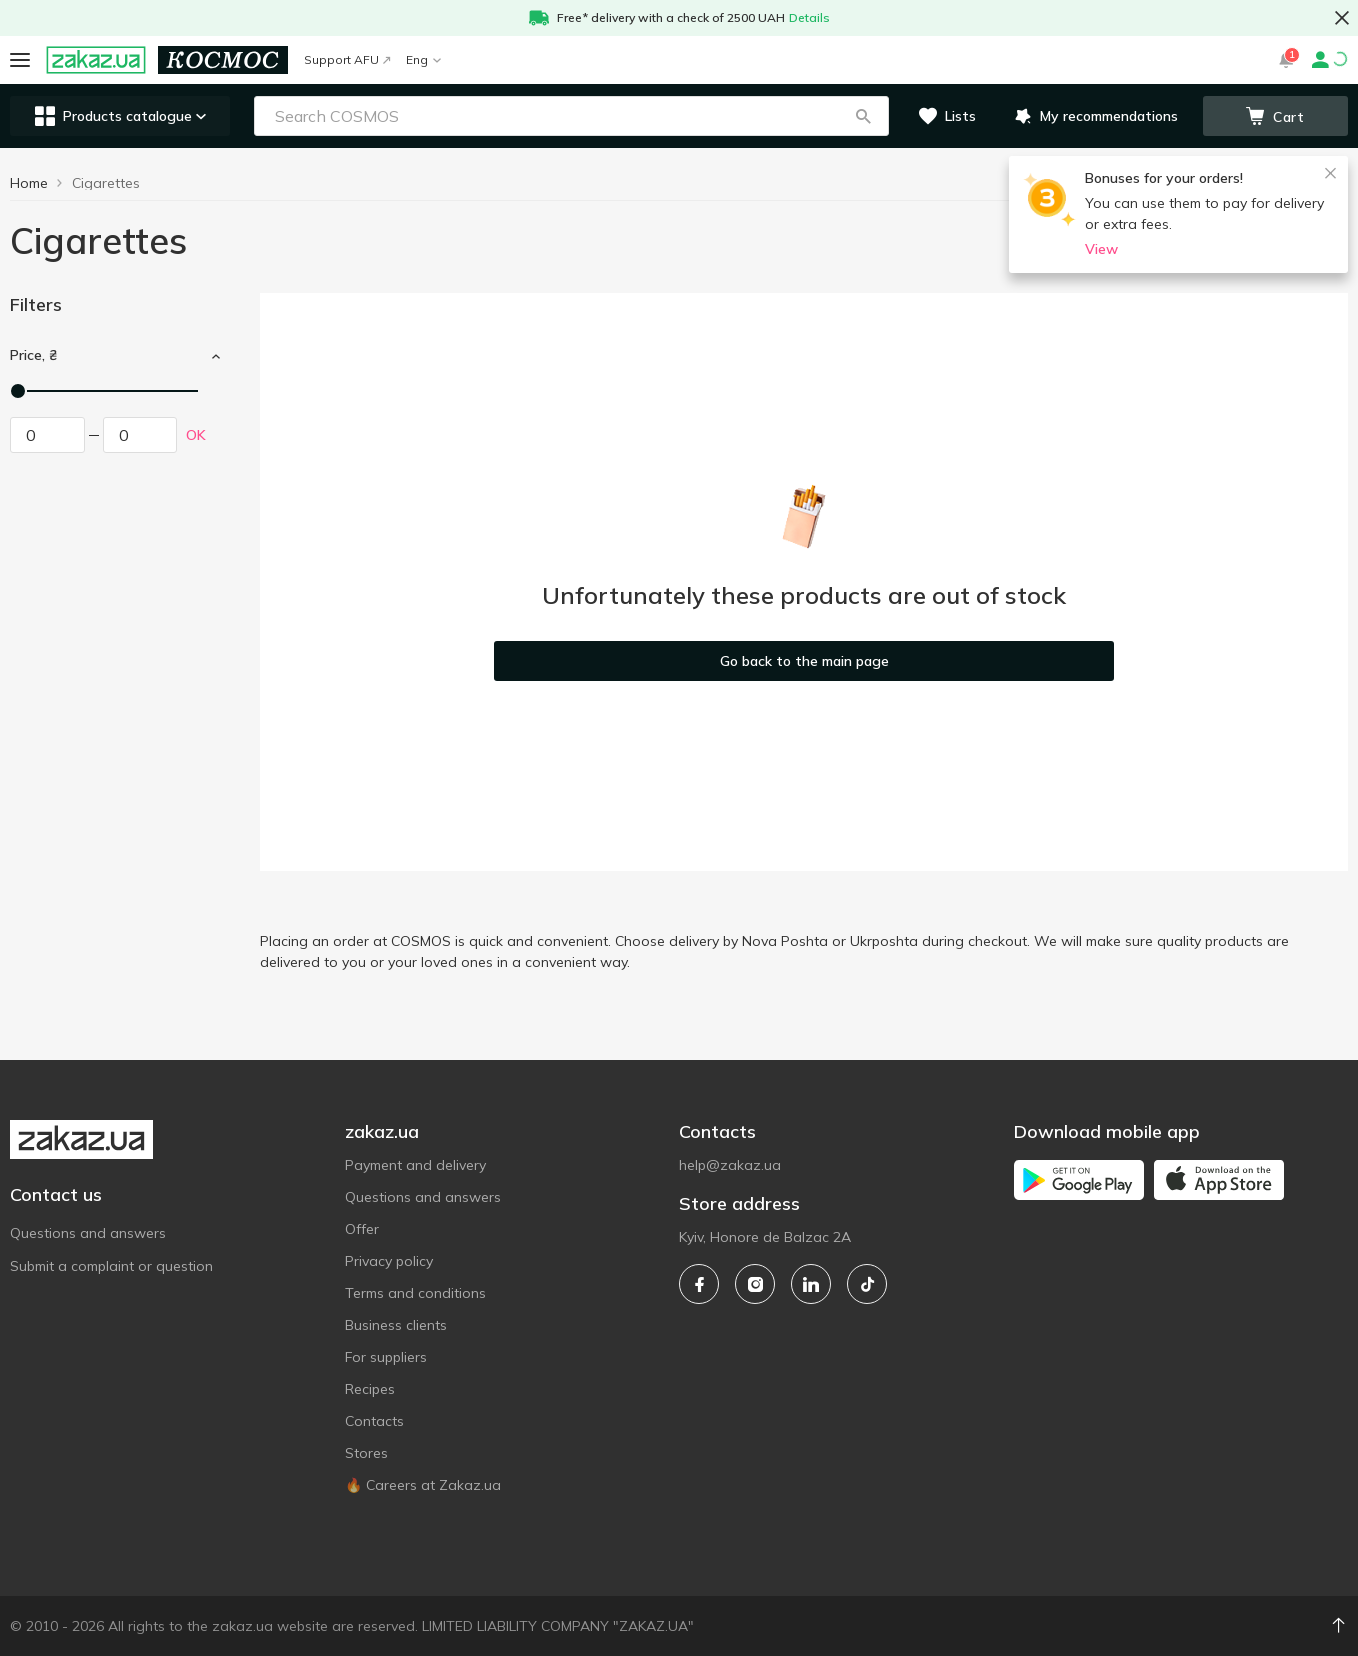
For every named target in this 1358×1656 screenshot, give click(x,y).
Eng (423, 59)
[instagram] (755, 1284)
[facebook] (699, 1284)
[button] (863, 116)
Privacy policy (389, 1261)
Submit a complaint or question (111, 1266)
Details (809, 17)
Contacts (374, 1421)
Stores (366, 1453)
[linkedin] (811, 1284)
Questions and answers (88, 1233)
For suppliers (386, 1357)
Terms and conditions (415, 1293)
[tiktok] (867, 1284)
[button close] (1342, 18)
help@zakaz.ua (730, 1165)
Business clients (396, 1325)
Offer (362, 1229)
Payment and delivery (415, 1165)
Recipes (370, 1389)
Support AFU (347, 59)
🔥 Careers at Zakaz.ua (423, 1485)
